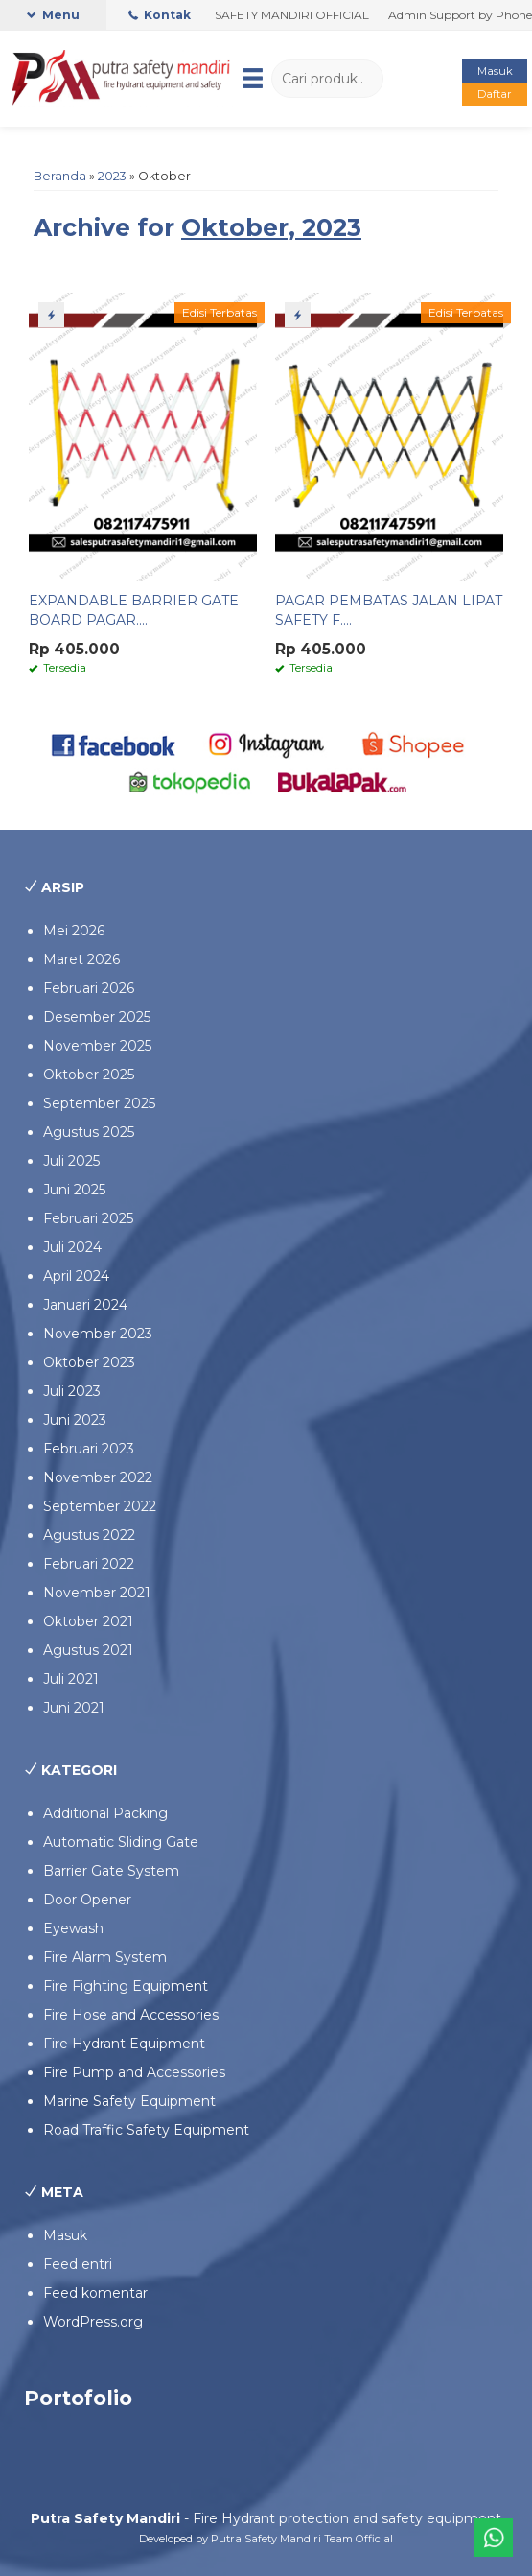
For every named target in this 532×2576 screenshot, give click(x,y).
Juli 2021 (71, 1679)
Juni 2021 (73, 1707)
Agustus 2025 (88, 1132)
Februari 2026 (88, 988)
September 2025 (99, 1103)
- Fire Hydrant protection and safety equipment (266, 2518)
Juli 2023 (72, 1391)
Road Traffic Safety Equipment (146, 2130)
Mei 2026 (73, 930)
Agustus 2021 (88, 1650)
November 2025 (97, 1045)
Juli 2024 (72, 1247)
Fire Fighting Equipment (125, 1986)
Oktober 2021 (88, 1621)
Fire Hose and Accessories (131, 2014)
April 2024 (76, 1276)
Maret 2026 (81, 959)
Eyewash (73, 1928)
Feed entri (77, 2264)
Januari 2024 (85, 1304)
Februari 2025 (88, 1218)
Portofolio (78, 2398)
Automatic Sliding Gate (120, 1842)
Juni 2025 (74, 1189)
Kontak (159, 15)
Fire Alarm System (105, 1957)
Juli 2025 (71, 1161)
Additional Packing (105, 1813)
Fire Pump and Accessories (134, 2072)
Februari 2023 (88, 1448)
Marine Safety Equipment (129, 2101)
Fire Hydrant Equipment (124, 2043)
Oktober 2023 (89, 1362)
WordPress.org (93, 2321)
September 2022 (99, 1506)
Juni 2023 (74, 1420)
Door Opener (87, 1899)
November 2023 (97, 1333)
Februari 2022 (88, 1563)
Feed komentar (95, 2293)
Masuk (495, 71)
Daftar (494, 94)
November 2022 (97, 1477)
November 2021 (96, 1592)
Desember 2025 (96, 1017)
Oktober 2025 (88, 1074)
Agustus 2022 (89, 1535)
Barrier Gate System (111, 1870)
